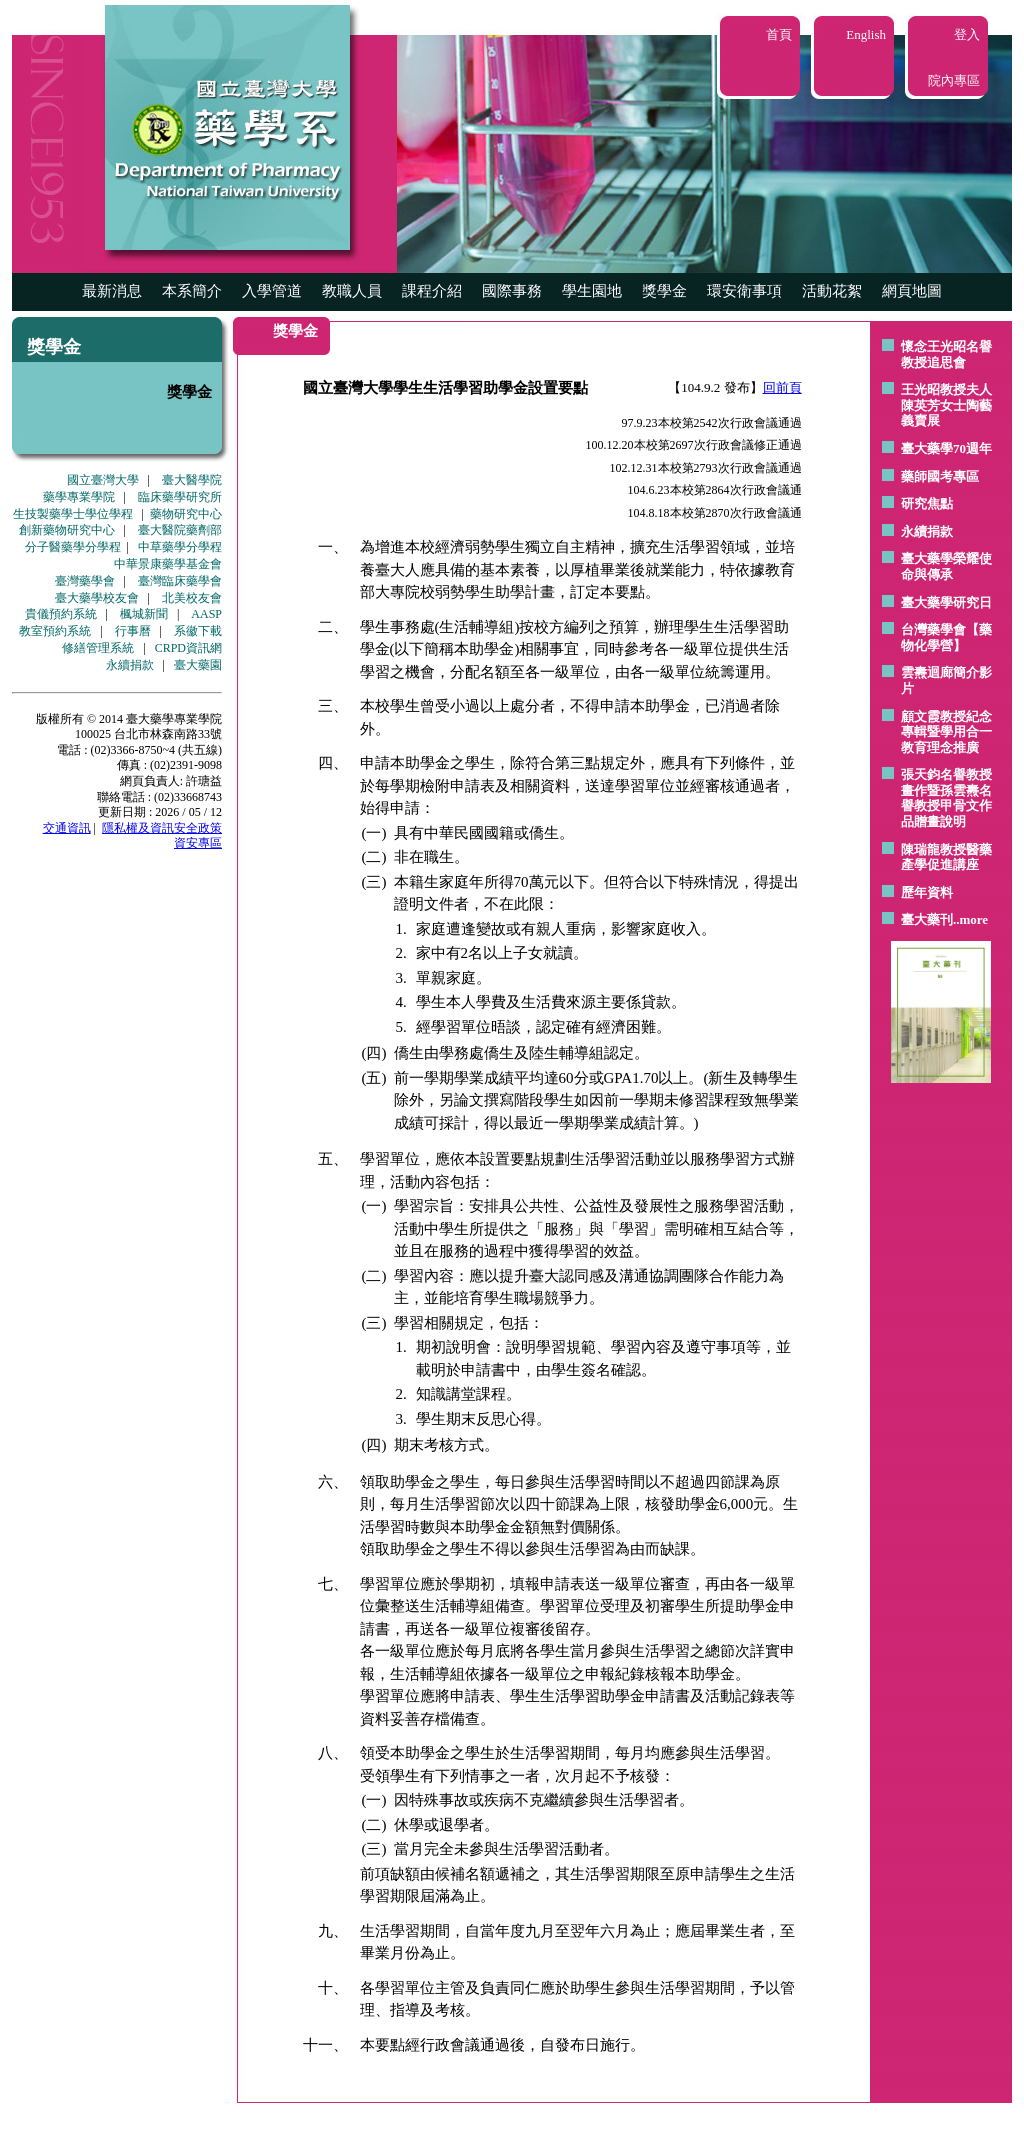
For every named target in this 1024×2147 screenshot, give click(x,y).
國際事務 (512, 291)
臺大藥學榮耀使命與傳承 (946, 566)
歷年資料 (927, 892)
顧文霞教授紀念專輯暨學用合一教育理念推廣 (946, 732)
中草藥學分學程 (180, 547)
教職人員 (352, 291)
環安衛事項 (744, 291)
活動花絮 (832, 291)
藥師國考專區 (940, 476)
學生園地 (592, 291)
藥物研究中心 (186, 514)
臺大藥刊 (927, 919)
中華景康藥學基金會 (168, 564)
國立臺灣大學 (103, 480)
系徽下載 (198, 631)
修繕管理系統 (98, 648)
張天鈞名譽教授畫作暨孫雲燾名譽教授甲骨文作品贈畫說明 (946, 798)
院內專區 (954, 80)
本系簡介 (192, 291)
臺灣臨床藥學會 (180, 581)
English (866, 34)
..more (970, 919)
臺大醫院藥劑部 (180, 530)
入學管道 (272, 291)
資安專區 (198, 843)
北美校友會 (192, 598)
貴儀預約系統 (61, 614)
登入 (967, 34)
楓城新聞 (144, 614)
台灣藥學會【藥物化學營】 (946, 637)
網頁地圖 (912, 291)
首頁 (779, 34)
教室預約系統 (55, 631)
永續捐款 (130, 665)
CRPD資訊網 (188, 648)
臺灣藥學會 (85, 581)
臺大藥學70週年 (946, 448)
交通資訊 (67, 828)
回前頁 (782, 387)
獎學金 (664, 291)
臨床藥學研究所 (180, 497)
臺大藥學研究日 (946, 602)
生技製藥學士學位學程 (73, 514)
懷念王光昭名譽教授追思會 (946, 354)
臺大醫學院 (192, 480)
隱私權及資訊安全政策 (162, 828)
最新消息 (112, 291)
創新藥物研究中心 (67, 530)
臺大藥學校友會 (97, 598)
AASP (206, 614)
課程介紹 (432, 291)
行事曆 (133, 631)
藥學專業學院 (79, 497)
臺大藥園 (198, 665)
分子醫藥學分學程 (73, 547)
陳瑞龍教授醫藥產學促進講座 (946, 857)
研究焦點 (927, 503)
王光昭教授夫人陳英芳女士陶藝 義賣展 (946, 405)
